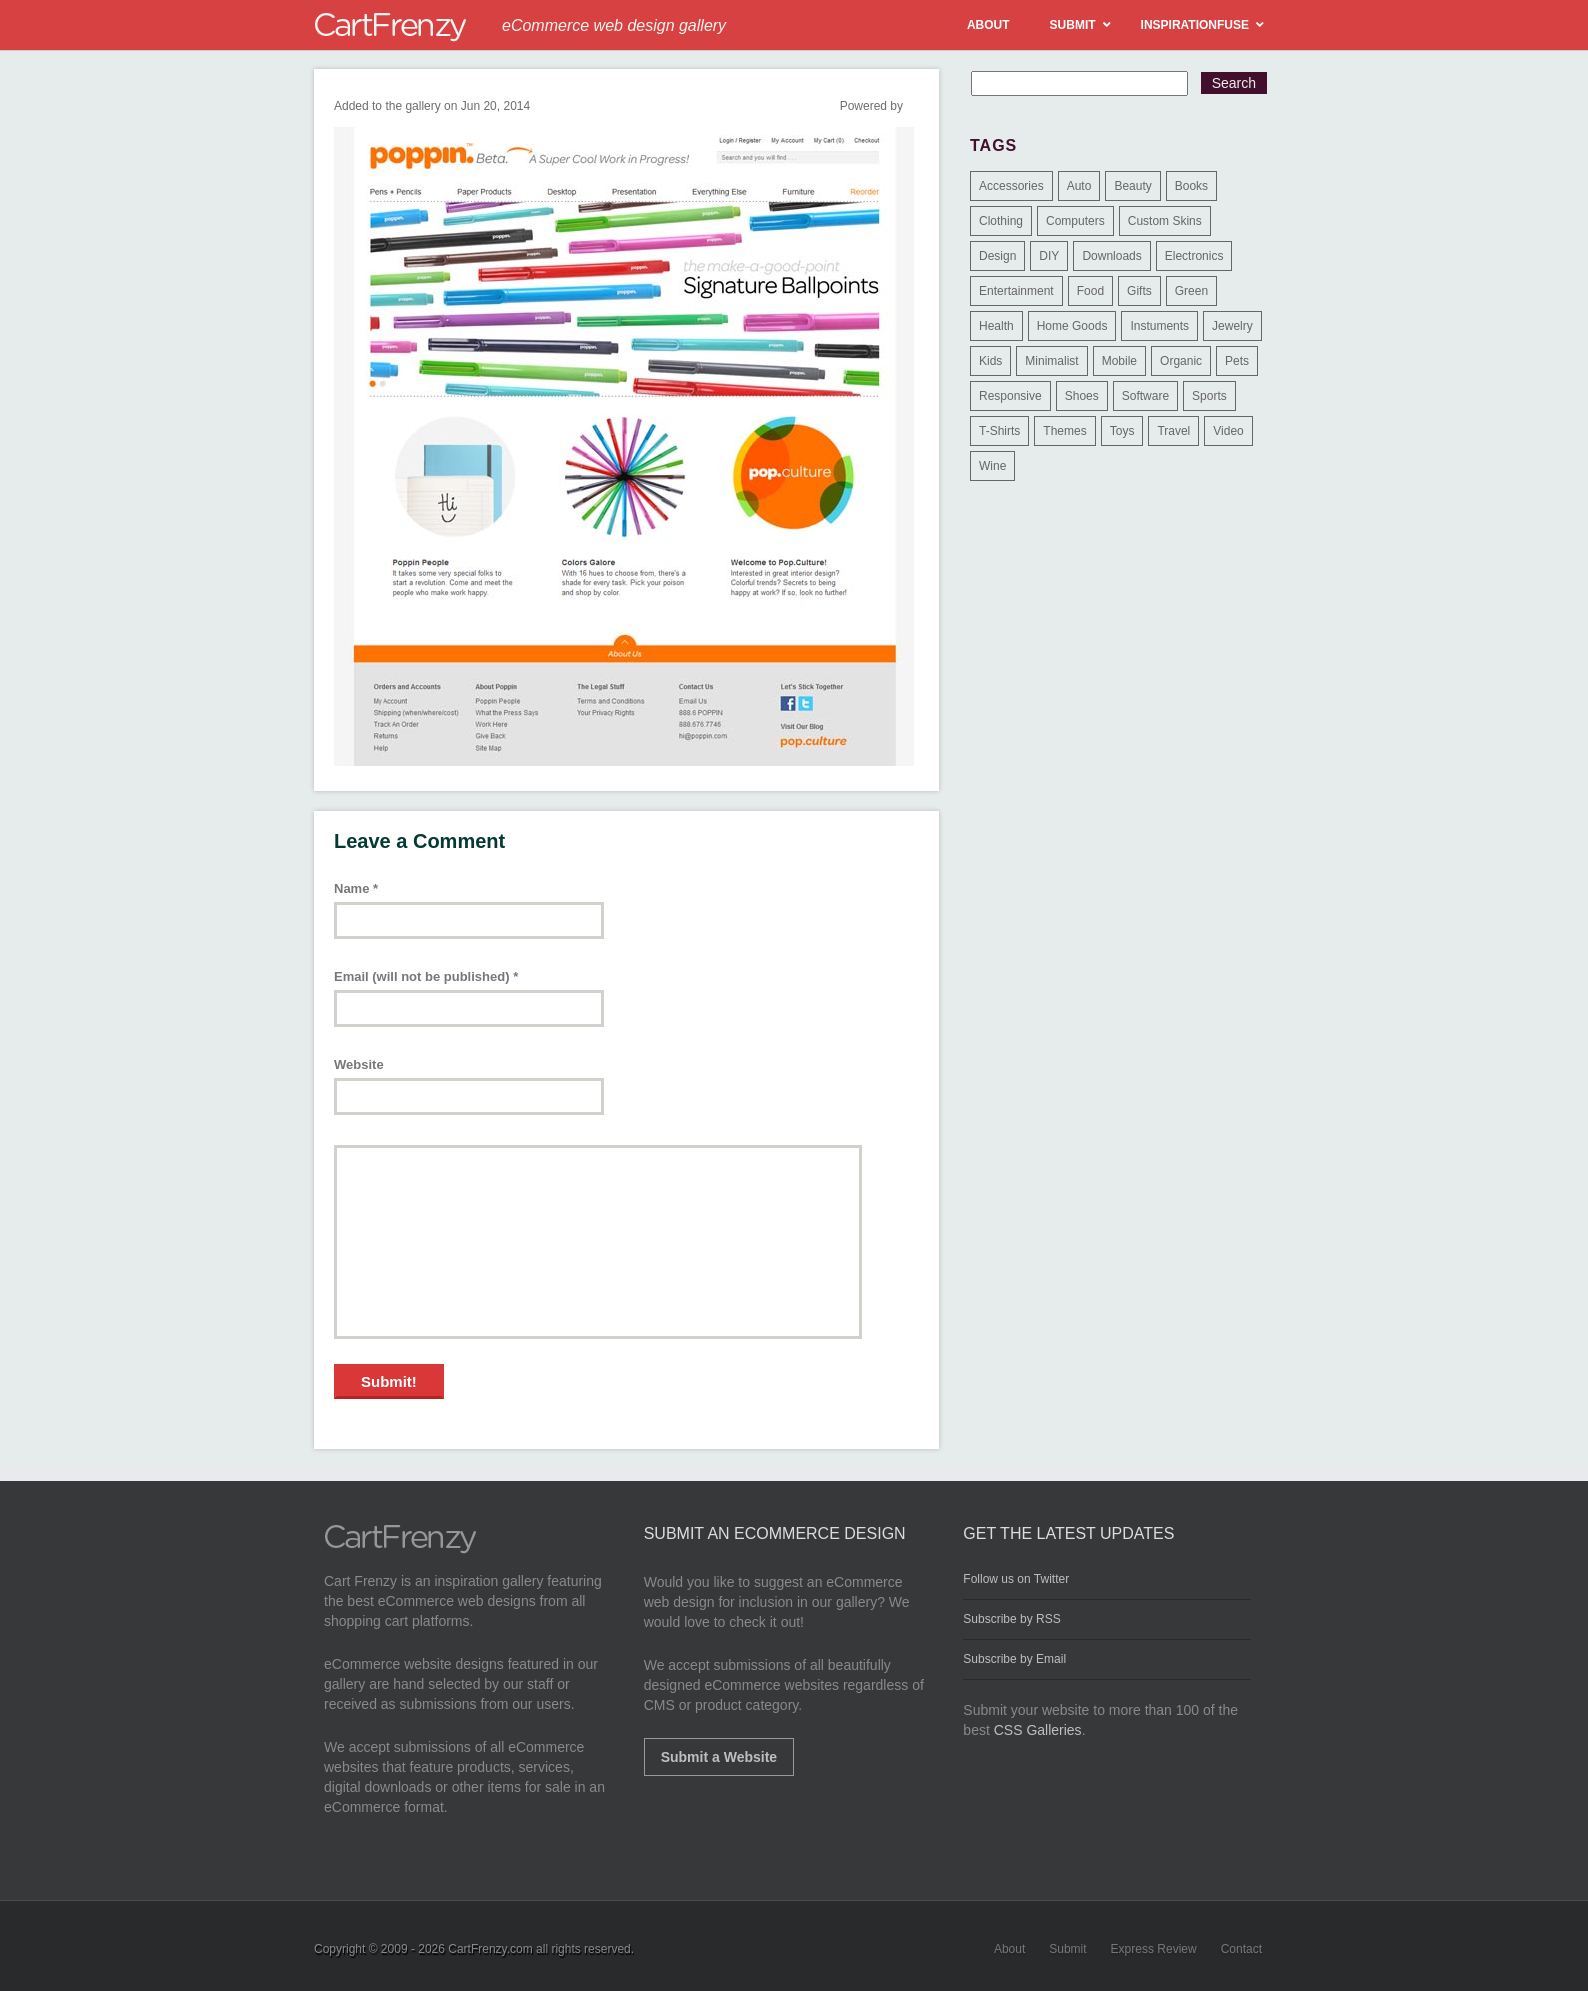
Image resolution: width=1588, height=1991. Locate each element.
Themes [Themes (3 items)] (1064, 431)
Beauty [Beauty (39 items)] (1132, 186)
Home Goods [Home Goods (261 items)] (1072, 326)
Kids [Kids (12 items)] (990, 361)
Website (359, 1064)
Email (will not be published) (426, 976)
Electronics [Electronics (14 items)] (1194, 256)
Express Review (1154, 1949)
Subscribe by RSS (1011, 1619)
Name (356, 888)
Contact (1241, 1949)
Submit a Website (719, 1757)
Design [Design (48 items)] (997, 256)
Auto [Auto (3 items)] (1079, 186)
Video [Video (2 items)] (1228, 431)
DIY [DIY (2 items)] (1049, 256)
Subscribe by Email (1014, 1659)
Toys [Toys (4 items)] (1122, 431)
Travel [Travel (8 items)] (1173, 431)
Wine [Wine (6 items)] (992, 466)
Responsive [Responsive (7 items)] (1010, 396)
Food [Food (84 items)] (1090, 291)
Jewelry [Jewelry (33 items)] (1232, 326)
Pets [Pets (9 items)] (1237, 361)
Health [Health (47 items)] (996, 326)
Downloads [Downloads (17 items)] (1111, 256)
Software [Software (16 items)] (1145, 396)
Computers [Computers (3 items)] (1075, 221)
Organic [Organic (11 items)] (1181, 361)
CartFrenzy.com (490, 1949)
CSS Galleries (1038, 1730)
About (1009, 1949)
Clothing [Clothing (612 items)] (1001, 221)
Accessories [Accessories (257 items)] (1011, 186)
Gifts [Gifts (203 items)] (1139, 291)
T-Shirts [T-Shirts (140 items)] (999, 431)
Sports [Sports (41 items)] (1209, 396)
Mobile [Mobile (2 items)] (1119, 361)
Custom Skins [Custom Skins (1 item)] (1165, 221)
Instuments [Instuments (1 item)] (1159, 326)
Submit (1067, 1949)
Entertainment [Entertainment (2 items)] (1016, 291)
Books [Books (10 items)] (1191, 186)
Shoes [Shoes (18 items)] (1082, 396)
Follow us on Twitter (1016, 1579)
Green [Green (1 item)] (1191, 291)
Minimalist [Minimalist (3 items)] (1051, 361)
